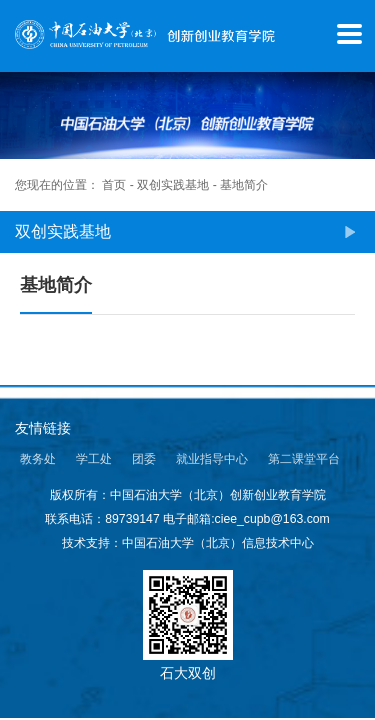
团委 (144, 459)
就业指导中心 (212, 459)
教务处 (38, 459)
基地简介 (244, 185)
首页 (114, 185)
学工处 (94, 459)
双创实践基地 (173, 185)
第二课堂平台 (304, 459)
